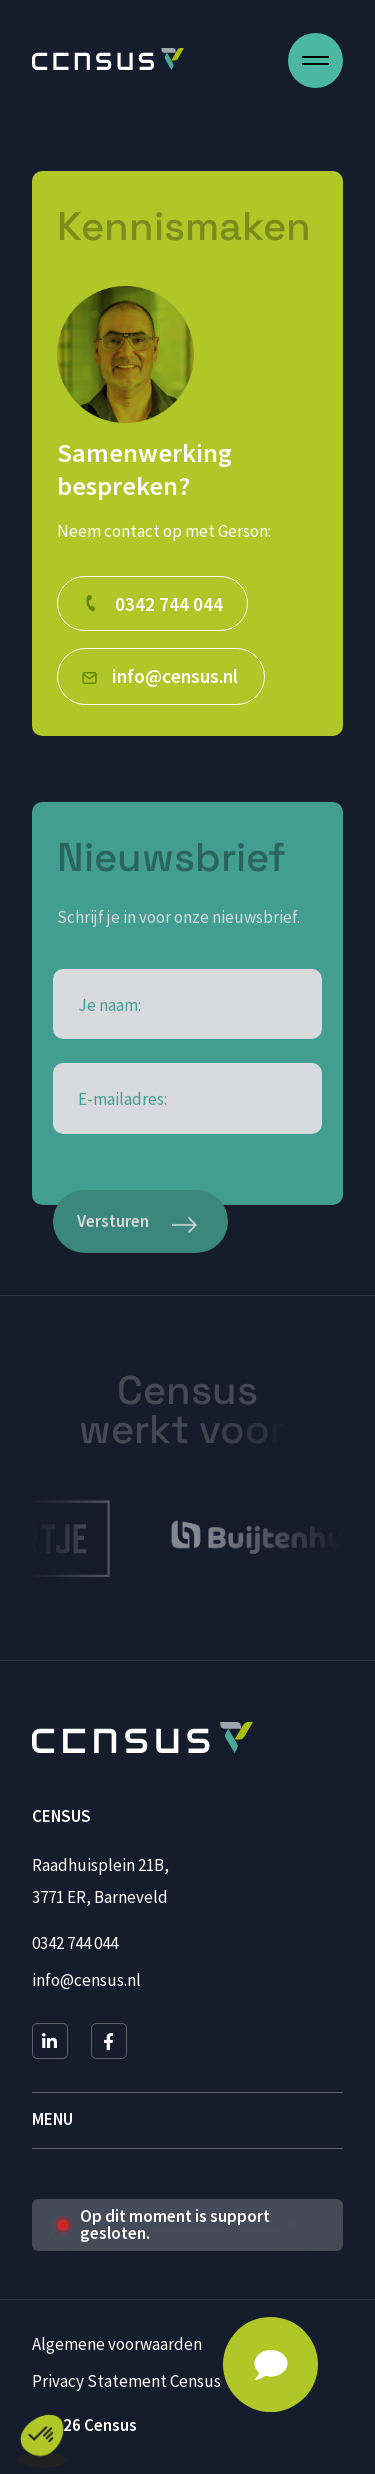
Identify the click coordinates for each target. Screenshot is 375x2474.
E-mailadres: (122, 1162)
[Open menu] (315, 60)
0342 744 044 (75, 1943)
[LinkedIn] (50, 2041)
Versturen (113, 1283)
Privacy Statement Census (126, 2381)
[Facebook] (109, 2041)
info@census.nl (86, 1980)
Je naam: (109, 1068)
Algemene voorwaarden (117, 2344)
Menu (52, 2119)
